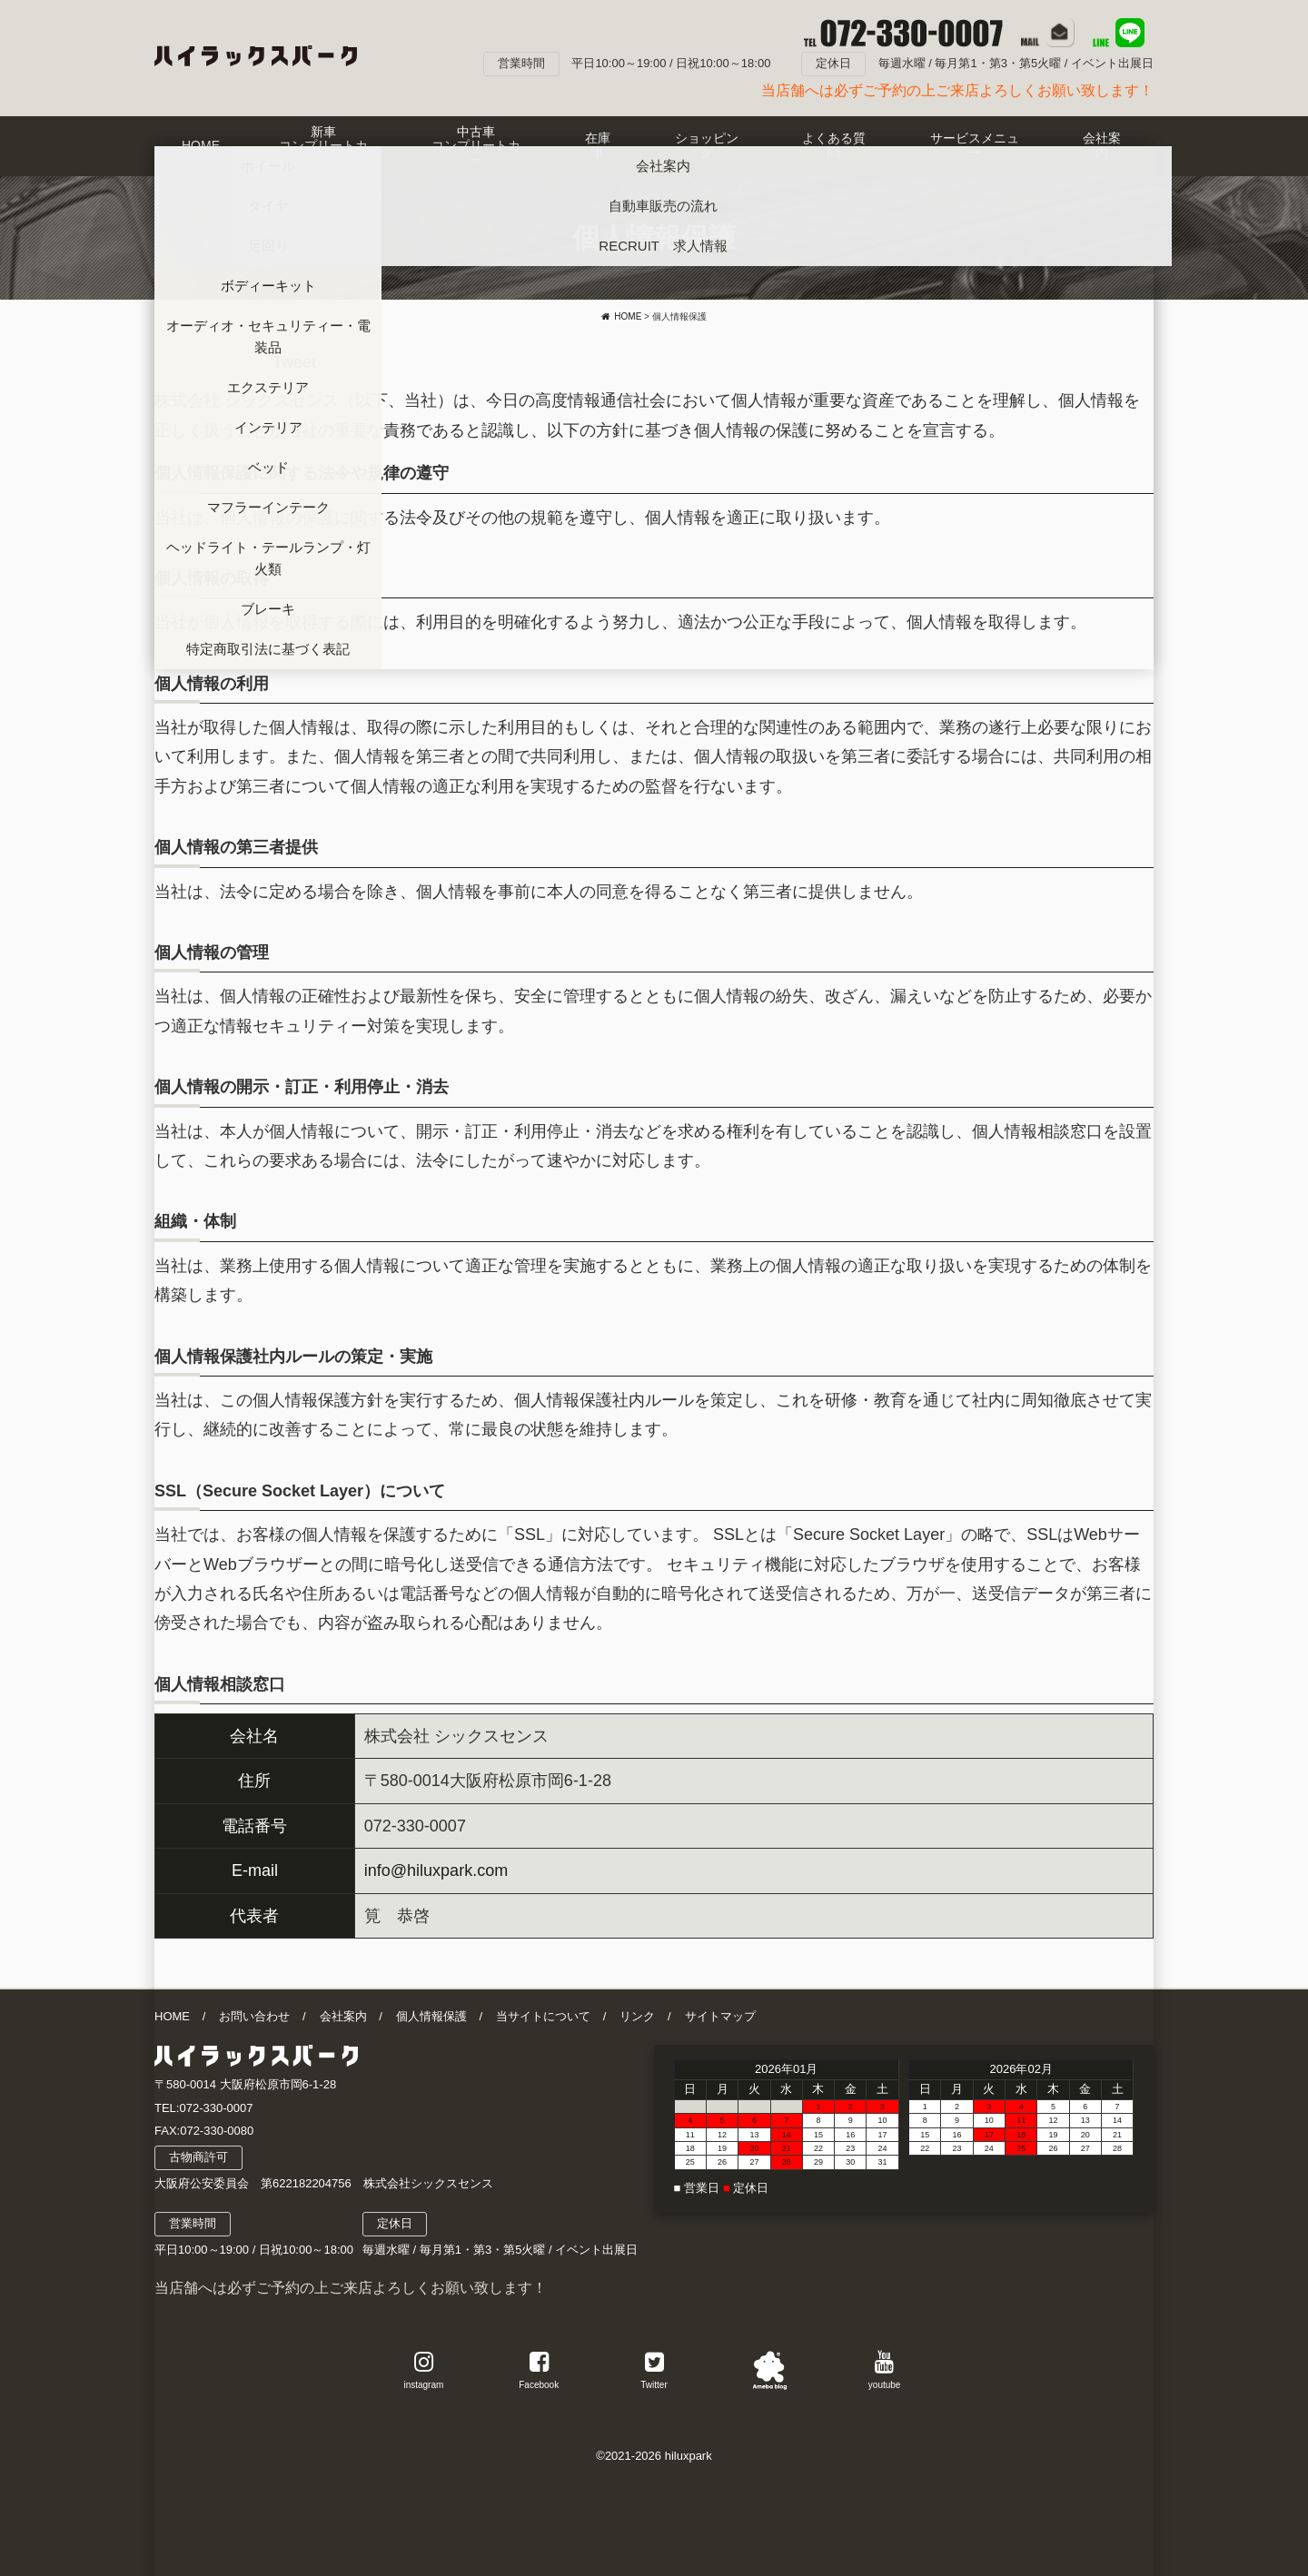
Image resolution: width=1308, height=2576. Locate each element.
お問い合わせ (254, 2016)
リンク (637, 2016)
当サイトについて (543, 2016)
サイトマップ (720, 2016)
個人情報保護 (431, 2016)
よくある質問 (834, 145)
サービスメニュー (974, 145)
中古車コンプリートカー (475, 145)
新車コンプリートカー (323, 145)
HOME (201, 145)
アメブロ (769, 2368)
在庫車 (597, 145)
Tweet (294, 362)
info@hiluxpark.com (436, 1870)
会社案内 (343, 2016)
